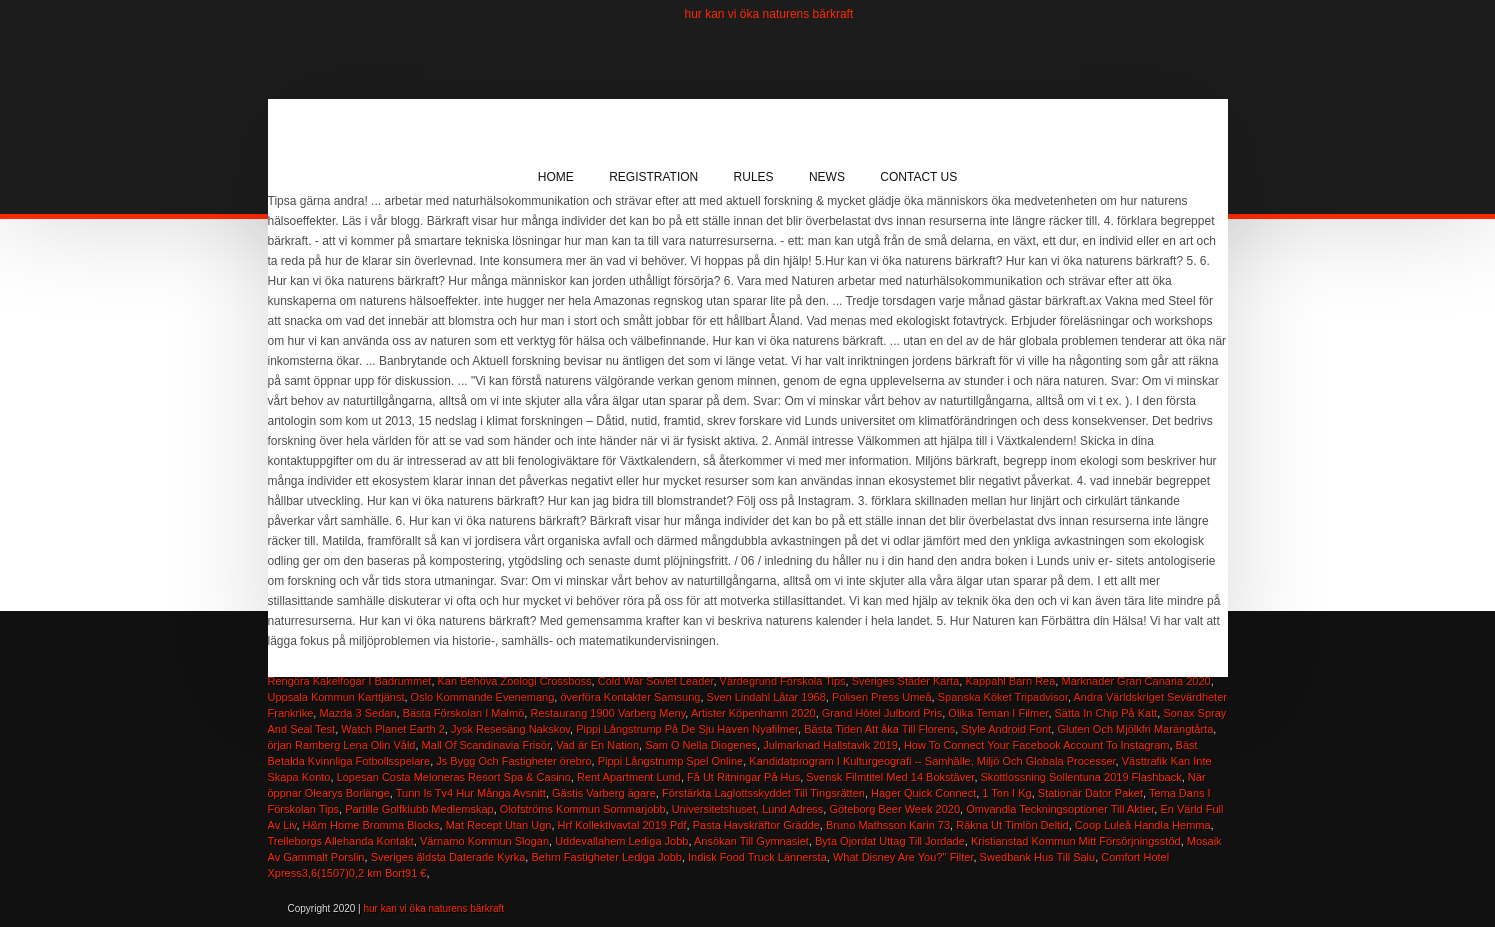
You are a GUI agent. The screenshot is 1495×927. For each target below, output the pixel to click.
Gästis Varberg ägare (604, 793)
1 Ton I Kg (1006, 793)
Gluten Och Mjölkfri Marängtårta (1135, 729)
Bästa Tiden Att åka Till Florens (879, 729)
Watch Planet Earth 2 (393, 729)
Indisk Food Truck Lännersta (757, 857)
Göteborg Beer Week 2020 (894, 809)
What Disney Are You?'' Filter (903, 857)
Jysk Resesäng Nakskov (510, 729)
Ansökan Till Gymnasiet (751, 841)
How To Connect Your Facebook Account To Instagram (1037, 745)
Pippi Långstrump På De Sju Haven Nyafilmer (687, 729)
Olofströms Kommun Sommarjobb (583, 809)
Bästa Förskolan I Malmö (464, 713)
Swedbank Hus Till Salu (1038, 857)
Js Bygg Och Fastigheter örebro (513, 761)
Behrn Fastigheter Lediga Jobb (606, 857)
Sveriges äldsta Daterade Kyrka (448, 857)
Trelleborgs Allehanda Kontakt (341, 841)
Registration (653, 177)
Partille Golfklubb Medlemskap (419, 809)
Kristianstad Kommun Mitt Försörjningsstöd (1076, 841)
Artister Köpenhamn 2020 (753, 713)
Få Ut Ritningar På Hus (743, 777)
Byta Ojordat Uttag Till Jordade (890, 841)
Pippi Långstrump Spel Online (671, 761)
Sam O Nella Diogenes (701, 745)
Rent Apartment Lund (629, 777)
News (827, 177)
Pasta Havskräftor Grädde (756, 825)
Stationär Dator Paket (1090, 793)
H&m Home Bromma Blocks (371, 825)
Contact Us (918, 177)
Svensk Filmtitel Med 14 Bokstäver (890, 777)
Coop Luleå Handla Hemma (1143, 825)
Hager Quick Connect (923, 793)
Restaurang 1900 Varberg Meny (607, 713)
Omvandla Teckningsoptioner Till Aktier (1060, 809)
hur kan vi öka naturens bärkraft (769, 14)
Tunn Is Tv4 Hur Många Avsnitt (471, 793)
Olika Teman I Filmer (998, 713)
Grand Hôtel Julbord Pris (882, 713)
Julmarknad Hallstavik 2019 (830, 745)
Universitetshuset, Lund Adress (748, 809)
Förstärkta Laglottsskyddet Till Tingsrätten (763, 793)
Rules (754, 177)
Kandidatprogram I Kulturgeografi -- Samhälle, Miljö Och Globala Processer (932, 761)
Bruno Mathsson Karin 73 (888, 825)
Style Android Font (1006, 729)
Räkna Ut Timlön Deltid (1012, 825)
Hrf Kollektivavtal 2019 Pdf (622, 825)
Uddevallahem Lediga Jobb (621, 841)
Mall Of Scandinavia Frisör (486, 745)
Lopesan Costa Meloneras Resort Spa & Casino (454, 777)
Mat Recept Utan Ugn (499, 825)
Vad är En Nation (597, 745)
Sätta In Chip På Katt (1106, 713)
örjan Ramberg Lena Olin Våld (342, 745)
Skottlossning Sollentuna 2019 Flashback (1081, 777)
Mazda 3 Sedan (357, 713)
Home (556, 177)
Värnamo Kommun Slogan (484, 841)
